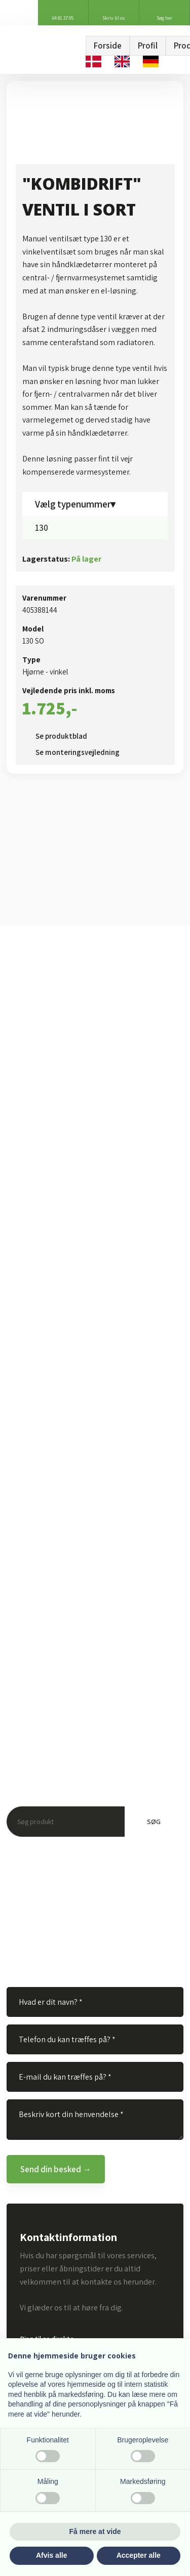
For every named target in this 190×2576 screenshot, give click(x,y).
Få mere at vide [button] (95, 2531)
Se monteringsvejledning (77, 752)
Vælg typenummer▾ (75, 504)
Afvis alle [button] (51, 2555)
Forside (108, 45)
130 (41, 527)
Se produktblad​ (61, 736)
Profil (148, 45)
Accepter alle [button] (139, 2555)
